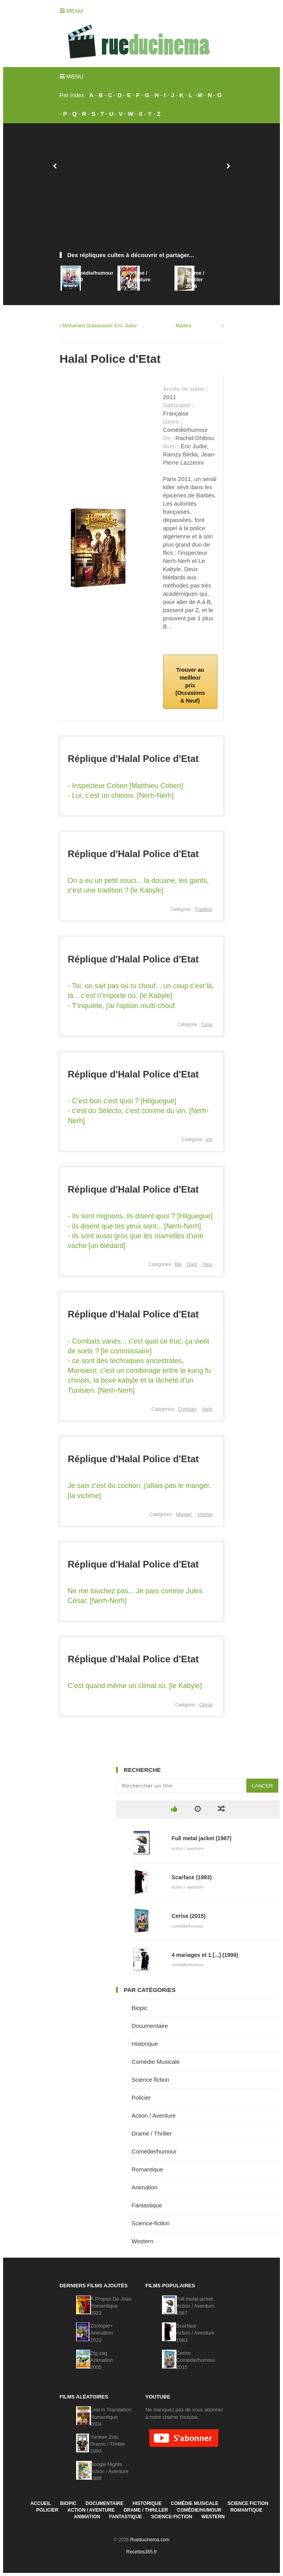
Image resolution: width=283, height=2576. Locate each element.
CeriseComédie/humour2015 (195, 2360)
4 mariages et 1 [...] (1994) (205, 1955)
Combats (187, 1409)
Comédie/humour (154, 2151)
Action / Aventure (154, 2115)
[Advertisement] (142, 191)
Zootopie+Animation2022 (101, 2333)
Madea (183, 325)
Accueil (40, 2503)
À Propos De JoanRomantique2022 (111, 2306)
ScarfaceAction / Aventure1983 (195, 2333)
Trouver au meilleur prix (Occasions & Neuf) (190, 685)
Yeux (207, 1264)
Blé (178, 1264)
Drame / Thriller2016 (194, 279)
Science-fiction (151, 2223)
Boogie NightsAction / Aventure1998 (109, 2471)
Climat (205, 1705)
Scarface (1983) (192, 1877)
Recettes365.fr (141, 2552)
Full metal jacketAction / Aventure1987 (195, 2306)
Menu (72, 10)
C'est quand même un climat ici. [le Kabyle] (135, 1686)
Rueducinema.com (149, 2539)
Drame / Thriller (152, 2133)
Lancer (262, 1786)
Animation (145, 2187)
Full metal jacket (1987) (201, 1838)
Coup (207, 1024)
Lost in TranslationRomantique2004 (111, 2417)
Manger (184, 1514)
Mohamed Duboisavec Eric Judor (99, 325)
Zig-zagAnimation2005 (101, 2360)
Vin (209, 1139)
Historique (145, 2043)
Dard (192, 1264)
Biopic (140, 2007)
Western (142, 2241)
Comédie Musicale (156, 2061)
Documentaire (150, 2025)
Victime (204, 1514)
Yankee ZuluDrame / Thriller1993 (107, 2444)
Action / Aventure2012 (139, 279)
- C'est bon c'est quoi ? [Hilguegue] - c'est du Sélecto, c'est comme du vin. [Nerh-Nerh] (138, 1110)
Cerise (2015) (189, 1916)
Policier (141, 2097)
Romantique (147, 2169)
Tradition (203, 909)
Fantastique (147, 2205)
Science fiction (150, 2079)
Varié (207, 1409)
